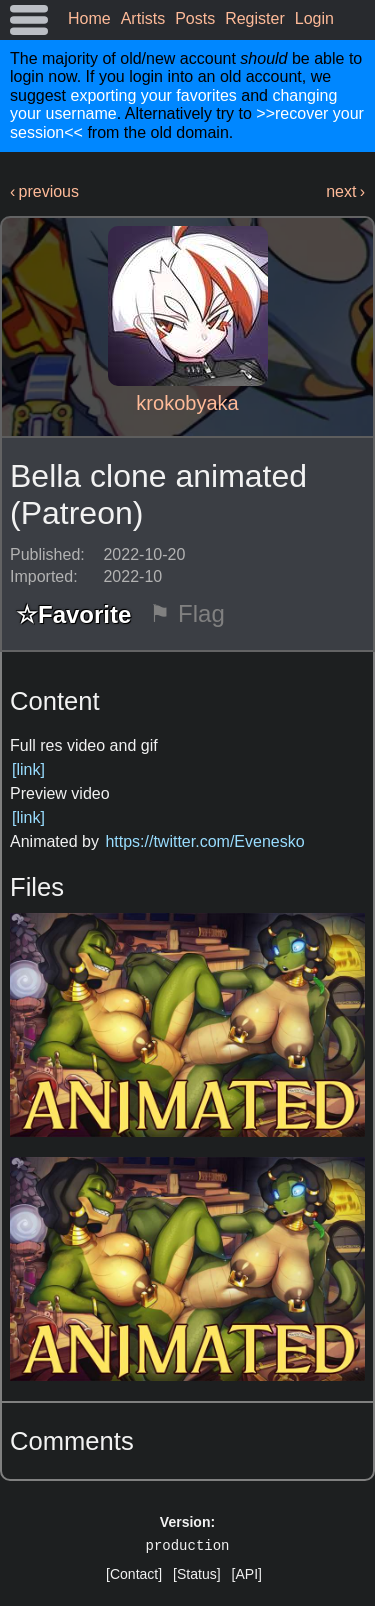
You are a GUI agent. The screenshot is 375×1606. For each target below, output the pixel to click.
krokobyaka (187, 403)
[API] (247, 1574)
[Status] (196, 1574)
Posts (195, 18)
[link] (28, 769)
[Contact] (134, 1574)
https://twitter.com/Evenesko (204, 841)
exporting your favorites (153, 95)
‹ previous (44, 191)
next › (345, 191)
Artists (143, 18)
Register (255, 18)
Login (314, 18)
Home (89, 18)
